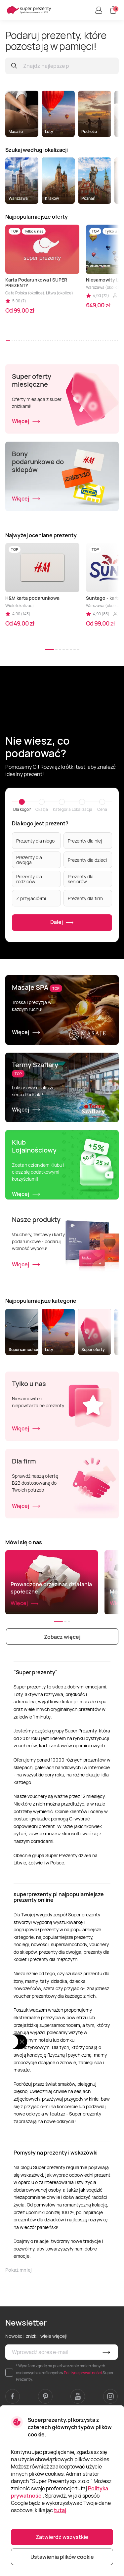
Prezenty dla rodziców (29, 879)
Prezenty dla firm (85, 898)
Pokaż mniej (18, 2270)
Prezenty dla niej (85, 841)
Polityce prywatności (83, 2373)
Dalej (62, 923)
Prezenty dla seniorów (81, 879)
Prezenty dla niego (35, 841)
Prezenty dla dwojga (29, 859)
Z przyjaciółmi (31, 898)
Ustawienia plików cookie (62, 2556)
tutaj (60, 2510)
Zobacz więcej (62, 1636)
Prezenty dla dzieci (87, 860)
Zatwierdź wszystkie (62, 2537)
